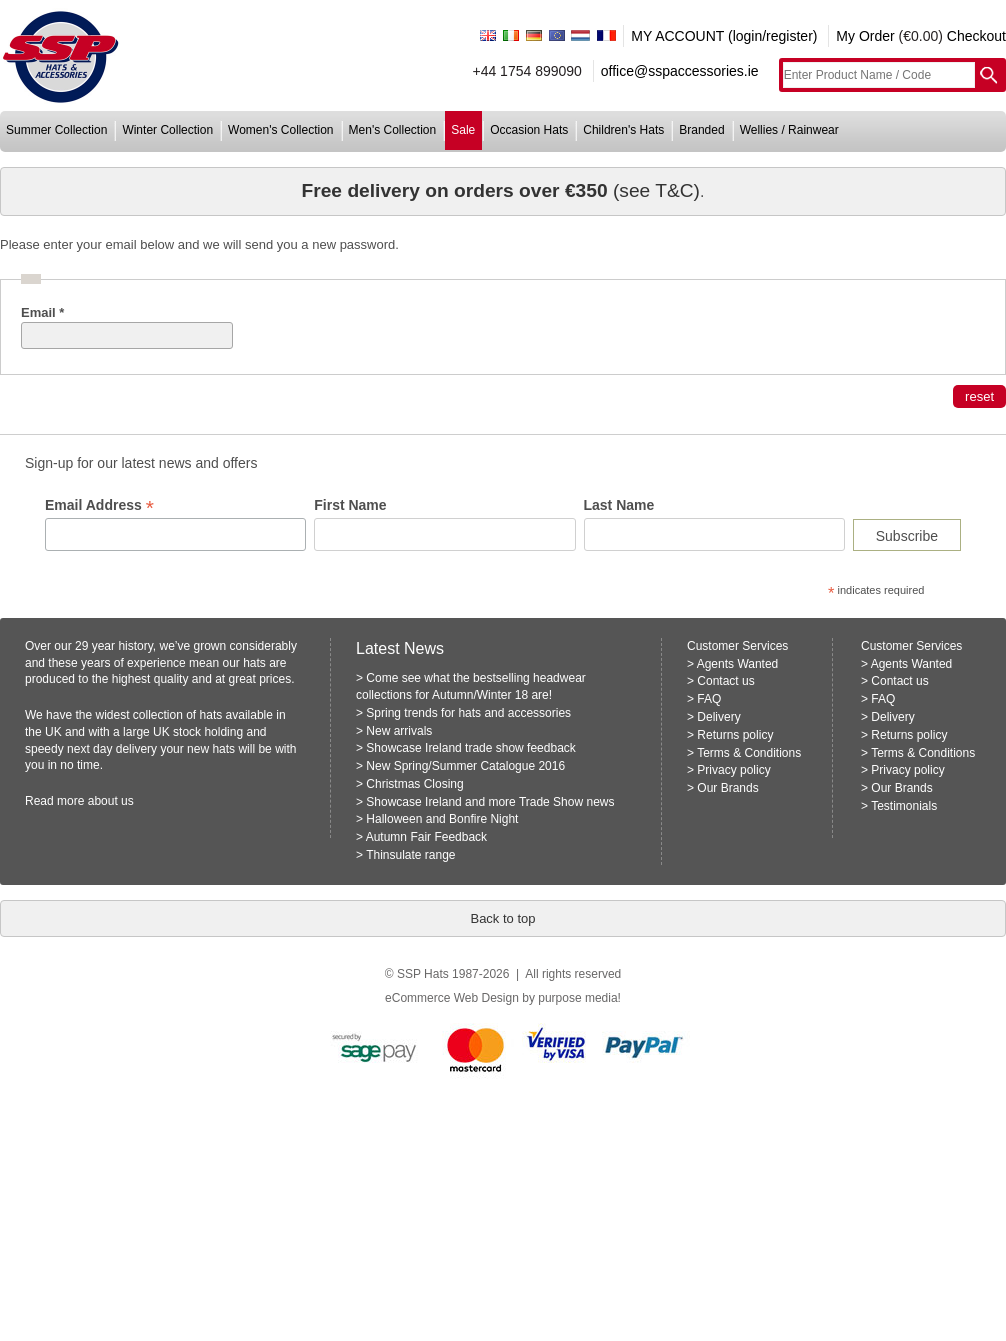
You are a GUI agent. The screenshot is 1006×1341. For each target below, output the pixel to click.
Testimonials (904, 806)
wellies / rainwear (789, 130)
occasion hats (529, 130)
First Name (350, 505)
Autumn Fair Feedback (426, 837)
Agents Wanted (738, 664)
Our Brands (727, 788)
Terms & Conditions (749, 753)
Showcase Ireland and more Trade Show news (490, 802)
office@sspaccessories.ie (680, 71)
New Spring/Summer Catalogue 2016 (465, 766)
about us (111, 801)
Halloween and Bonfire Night (442, 819)
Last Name (619, 505)
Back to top (502, 918)
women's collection (280, 130)
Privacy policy (733, 770)
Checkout (976, 36)
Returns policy (735, 735)
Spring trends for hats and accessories (468, 713)
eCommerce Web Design (452, 998)
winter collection (167, 130)
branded (701, 130)
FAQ (709, 699)
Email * (42, 312)
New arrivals (399, 731)
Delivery (718, 717)
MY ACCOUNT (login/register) (724, 36)
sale (463, 130)
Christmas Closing (414, 784)
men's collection (393, 130)
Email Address (99, 505)
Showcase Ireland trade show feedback (470, 748)
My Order (865, 36)
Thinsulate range (410, 855)
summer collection (56, 130)
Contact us (725, 681)
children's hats (623, 130)
